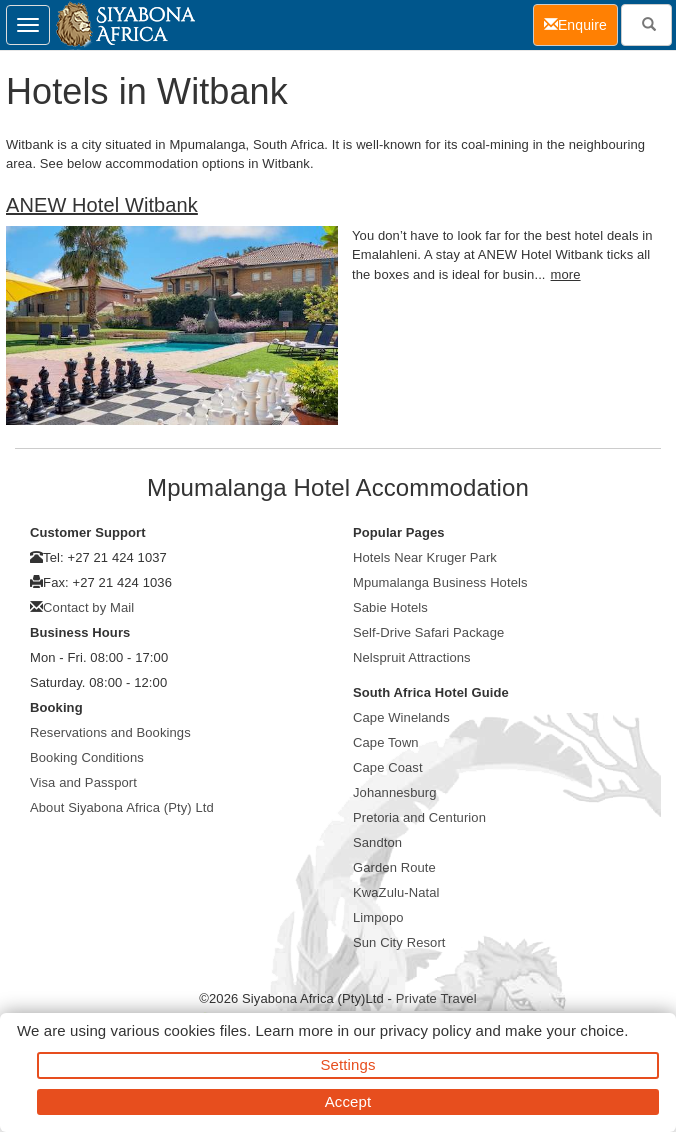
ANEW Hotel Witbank (102, 205)
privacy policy (425, 1030)
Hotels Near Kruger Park (425, 557)
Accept (348, 1101)
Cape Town (386, 742)
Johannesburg (395, 792)
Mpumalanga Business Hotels (440, 582)
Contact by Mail (88, 607)
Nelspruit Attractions (412, 657)
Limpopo (378, 917)
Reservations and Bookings (110, 732)
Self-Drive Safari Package (428, 632)
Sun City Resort (399, 942)
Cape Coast (388, 767)
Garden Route (394, 867)
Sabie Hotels (390, 607)
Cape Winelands (401, 717)
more (566, 274)
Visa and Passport (83, 782)
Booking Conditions (87, 757)
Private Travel (436, 998)
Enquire (581, 23)
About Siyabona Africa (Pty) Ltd (122, 807)
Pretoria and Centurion (419, 817)
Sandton (377, 842)
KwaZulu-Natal (396, 892)
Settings (348, 1064)
